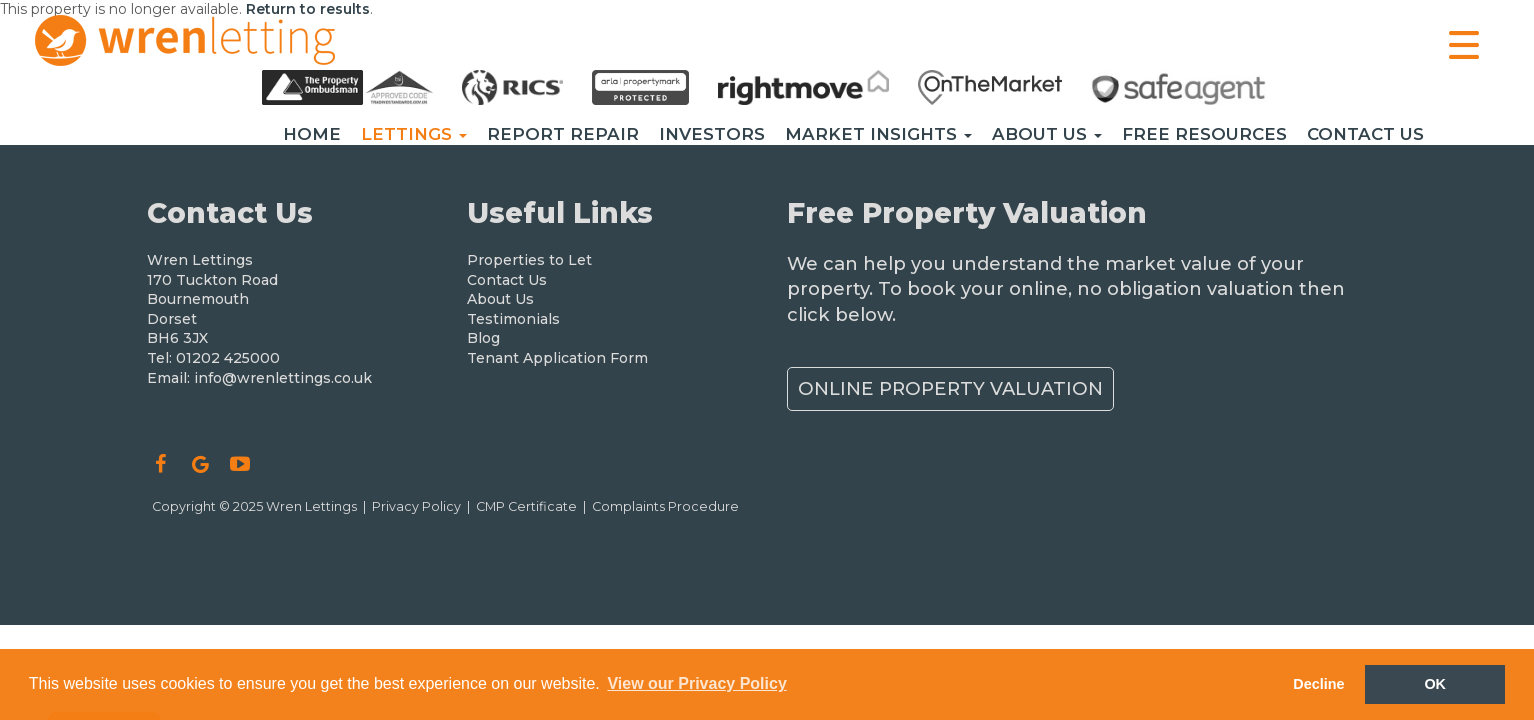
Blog (483, 338)
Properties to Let (529, 260)
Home (312, 134)
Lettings (414, 134)
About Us (1047, 134)
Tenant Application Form (557, 358)
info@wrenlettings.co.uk (283, 378)
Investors (712, 134)
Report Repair (563, 134)
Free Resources (1204, 134)
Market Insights (878, 134)
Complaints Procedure (665, 506)
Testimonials (513, 319)
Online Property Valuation (950, 388)
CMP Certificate (526, 506)
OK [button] (1435, 684)
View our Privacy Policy (696, 683)
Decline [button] (1318, 684)
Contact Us (1365, 134)
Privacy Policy (416, 506)
